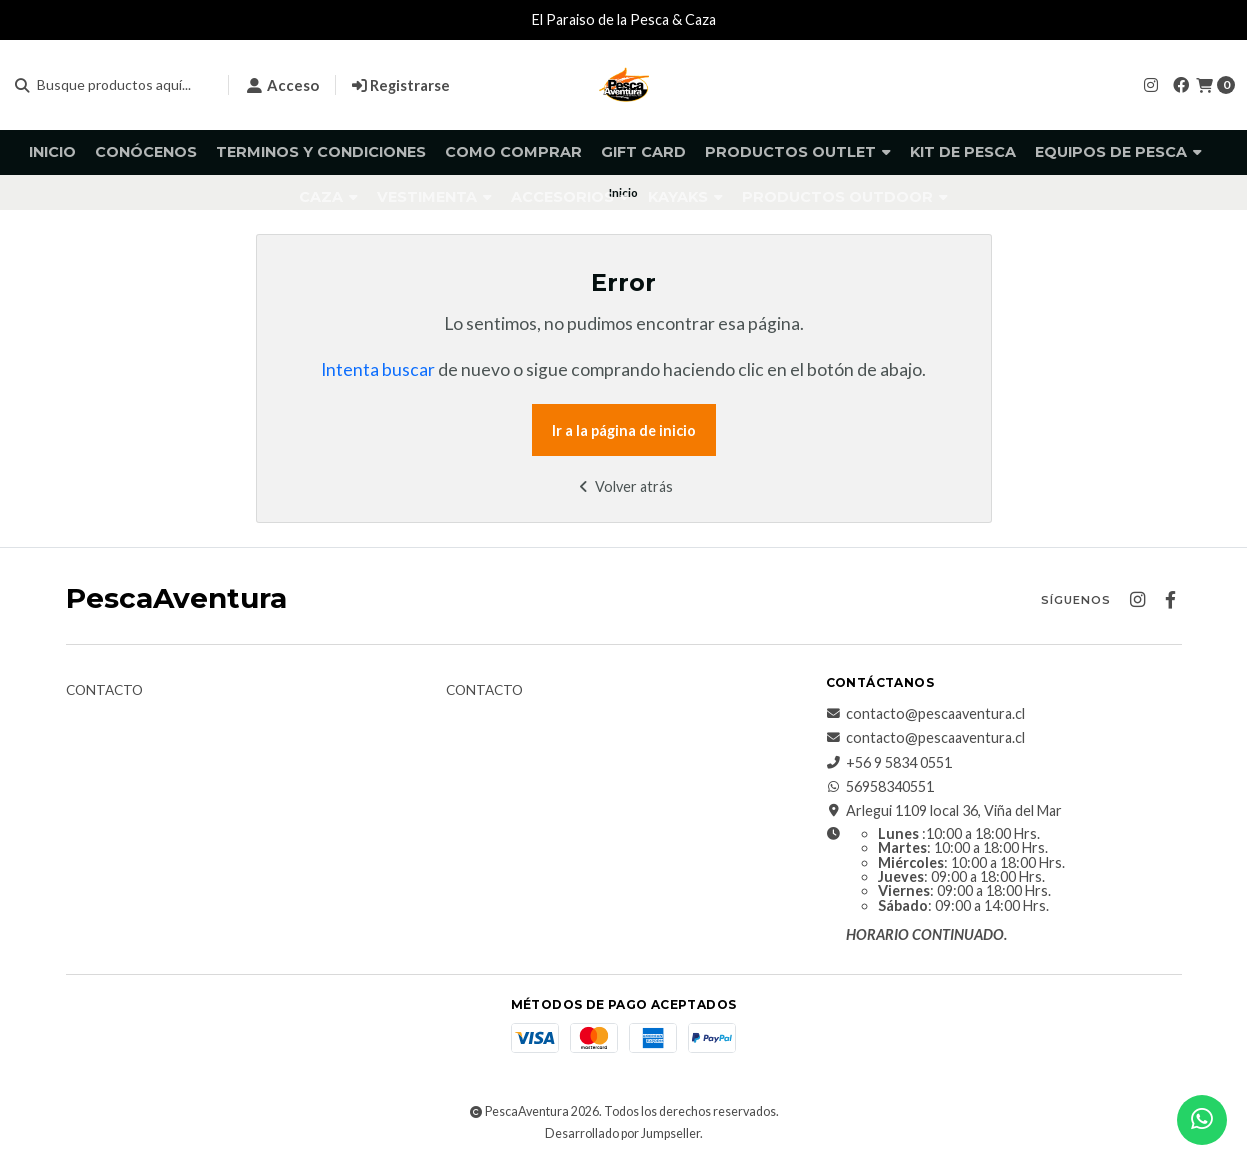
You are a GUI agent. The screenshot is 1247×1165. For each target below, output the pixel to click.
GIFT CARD (643, 152)
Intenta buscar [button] (378, 369)
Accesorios (570, 197)
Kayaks (685, 197)
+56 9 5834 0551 (889, 763)
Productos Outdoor (845, 197)
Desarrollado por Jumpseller (622, 1133)
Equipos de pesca (1118, 152)
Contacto (104, 691)
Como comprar (513, 152)
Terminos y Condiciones (321, 152)
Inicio (52, 152)
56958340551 (880, 787)
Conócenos (146, 152)
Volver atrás (623, 486)
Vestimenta (434, 197)
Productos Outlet (798, 152)
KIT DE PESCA (963, 152)
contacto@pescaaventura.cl (925, 714)
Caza (328, 197)
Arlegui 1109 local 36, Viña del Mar (944, 811)
